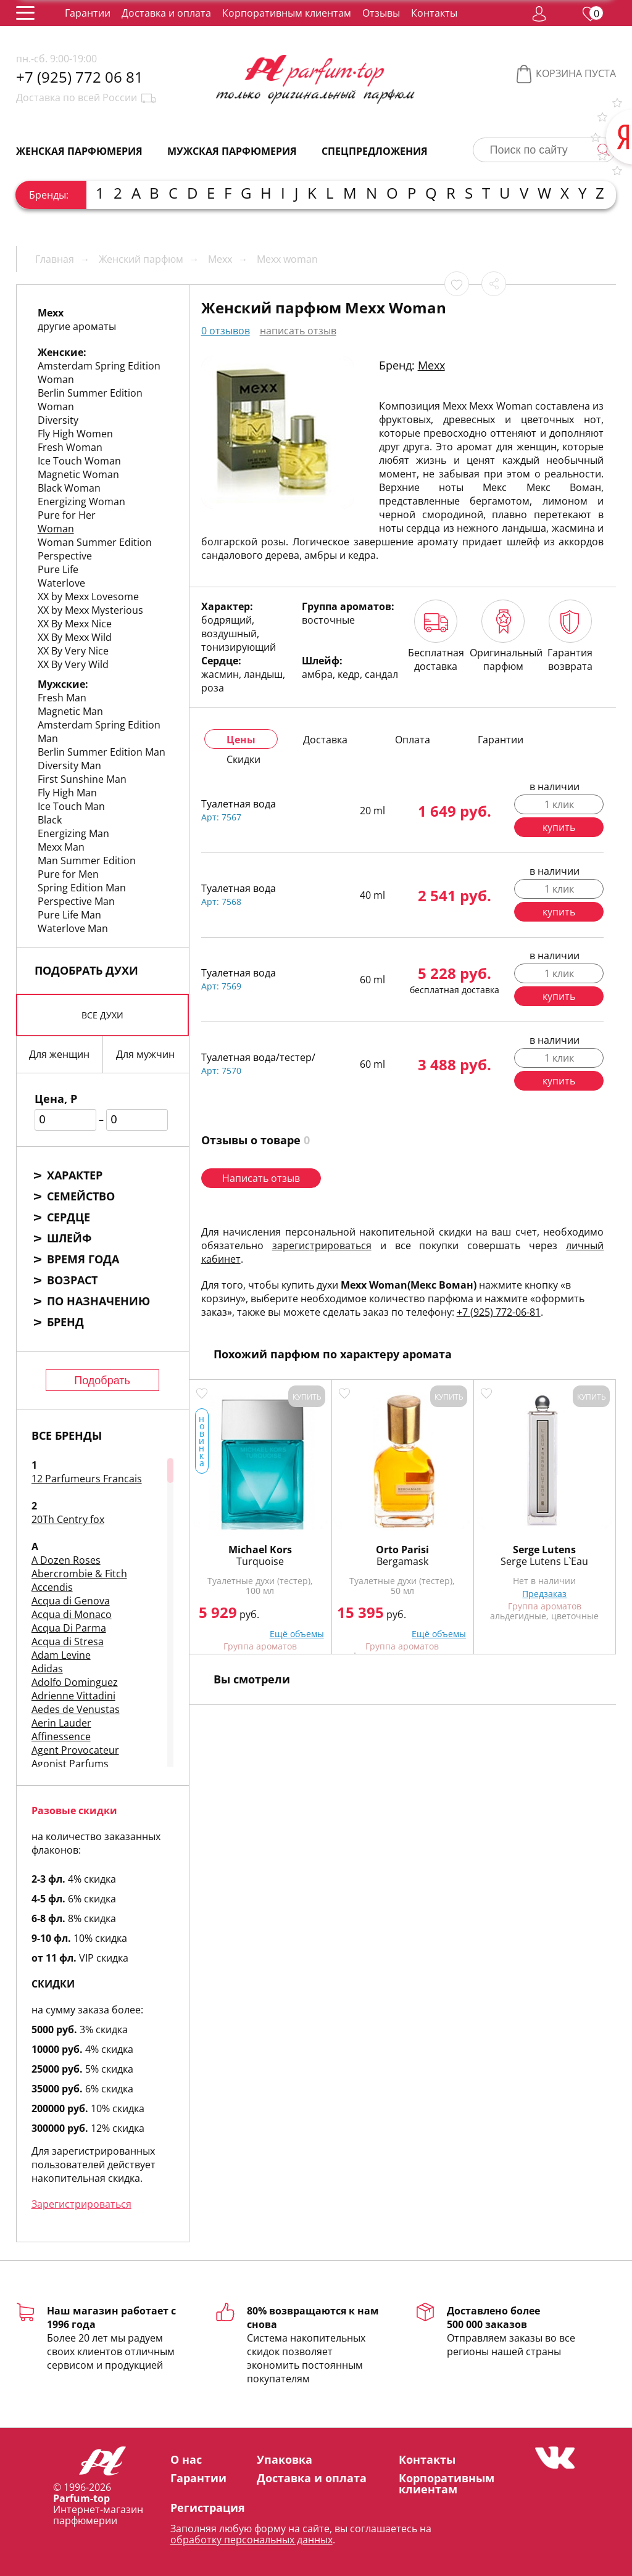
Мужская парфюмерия (232, 151)
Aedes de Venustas (75, 1709)
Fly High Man (67, 792)
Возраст (72, 1280)
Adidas (47, 1668)
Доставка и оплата (166, 13)
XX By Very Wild (73, 664)
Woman (56, 528)
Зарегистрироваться (81, 2204)
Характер (74, 1175)
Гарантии (87, 13)
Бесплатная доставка (436, 636)
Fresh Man (62, 697)
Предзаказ (544, 1594)
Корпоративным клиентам (286, 13)
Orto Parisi (402, 1549)
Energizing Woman (81, 501)
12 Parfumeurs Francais (86, 1478)
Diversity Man (69, 765)
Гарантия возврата (569, 636)
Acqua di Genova (70, 1601)
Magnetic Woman (78, 474)
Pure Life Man (69, 915)
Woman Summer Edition (95, 542)
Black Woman (69, 488)
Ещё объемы (297, 1634)
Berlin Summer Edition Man (101, 752)
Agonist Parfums (70, 1763)
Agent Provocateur (75, 1750)
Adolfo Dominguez (74, 1682)
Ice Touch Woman (79, 461)
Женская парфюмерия (79, 151)
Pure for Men (68, 874)
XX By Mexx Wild (75, 637)
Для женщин (59, 1054)
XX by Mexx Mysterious (90, 610)
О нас (186, 2459)
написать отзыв (298, 330)
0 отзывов (225, 330)
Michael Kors (260, 1549)
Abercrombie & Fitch (79, 1573)
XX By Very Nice (73, 651)
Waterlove (61, 583)
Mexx (431, 365)
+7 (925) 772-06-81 (499, 1312)
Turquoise (260, 1561)
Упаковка (284, 2459)
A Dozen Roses (66, 1560)
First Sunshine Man (82, 779)
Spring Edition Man (82, 887)
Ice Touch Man (71, 806)
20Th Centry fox (67, 1519)
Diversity (58, 420)
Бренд (65, 1322)
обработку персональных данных (251, 2539)
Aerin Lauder (61, 1723)
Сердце (68, 1217)
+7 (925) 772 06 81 (79, 77)
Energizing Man (73, 833)
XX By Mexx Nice (75, 623)
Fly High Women (75, 433)
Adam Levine (61, 1655)
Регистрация (207, 2507)
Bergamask (402, 1561)
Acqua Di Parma (68, 1628)
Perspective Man (76, 901)
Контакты (434, 13)
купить (559, 827)
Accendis (52, 1587)
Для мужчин (145, 1054)
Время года (83, 1259)
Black (50, 820)
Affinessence (61, 1736)
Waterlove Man (73, 928)
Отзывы (381, 13)
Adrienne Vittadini (73, 1696)
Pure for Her (67, 515)
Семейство (81, 1196)
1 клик (559, 804)
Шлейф (69, 1238)
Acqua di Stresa (67, 1641)
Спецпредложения (375, 151)
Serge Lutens (544, 1549)
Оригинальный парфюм (503, 636)
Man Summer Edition (87, 860)
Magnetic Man (70, 711)
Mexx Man (61, 847)
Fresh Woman (70, 447)
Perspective (65, 556)
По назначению (98, 1301)
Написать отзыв (261, 1178)
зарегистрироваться (322, 1245)
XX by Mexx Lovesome (88, 596)
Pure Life (58, 569)
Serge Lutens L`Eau (544, 1561)
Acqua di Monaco (71, 1614)
